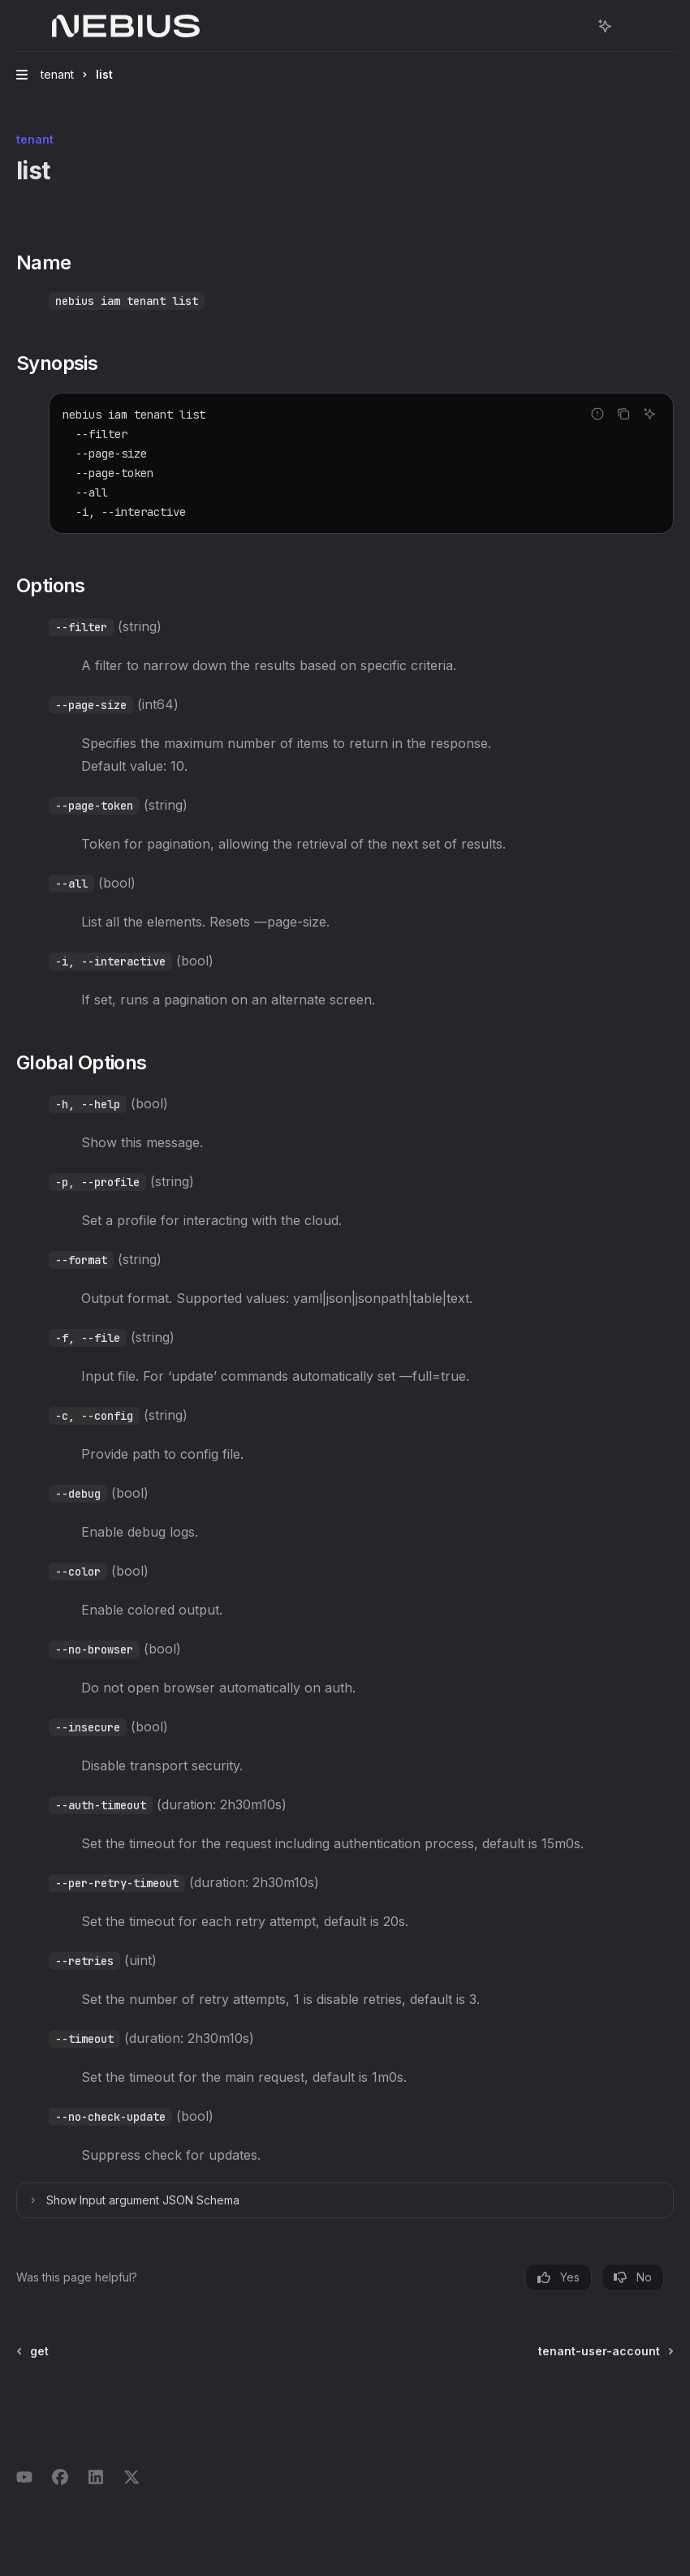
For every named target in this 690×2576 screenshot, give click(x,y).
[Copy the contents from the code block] (623, 413)
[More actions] (630, 26)
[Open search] (575, 26)
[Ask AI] (649, 413)
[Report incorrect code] (597, 413)
